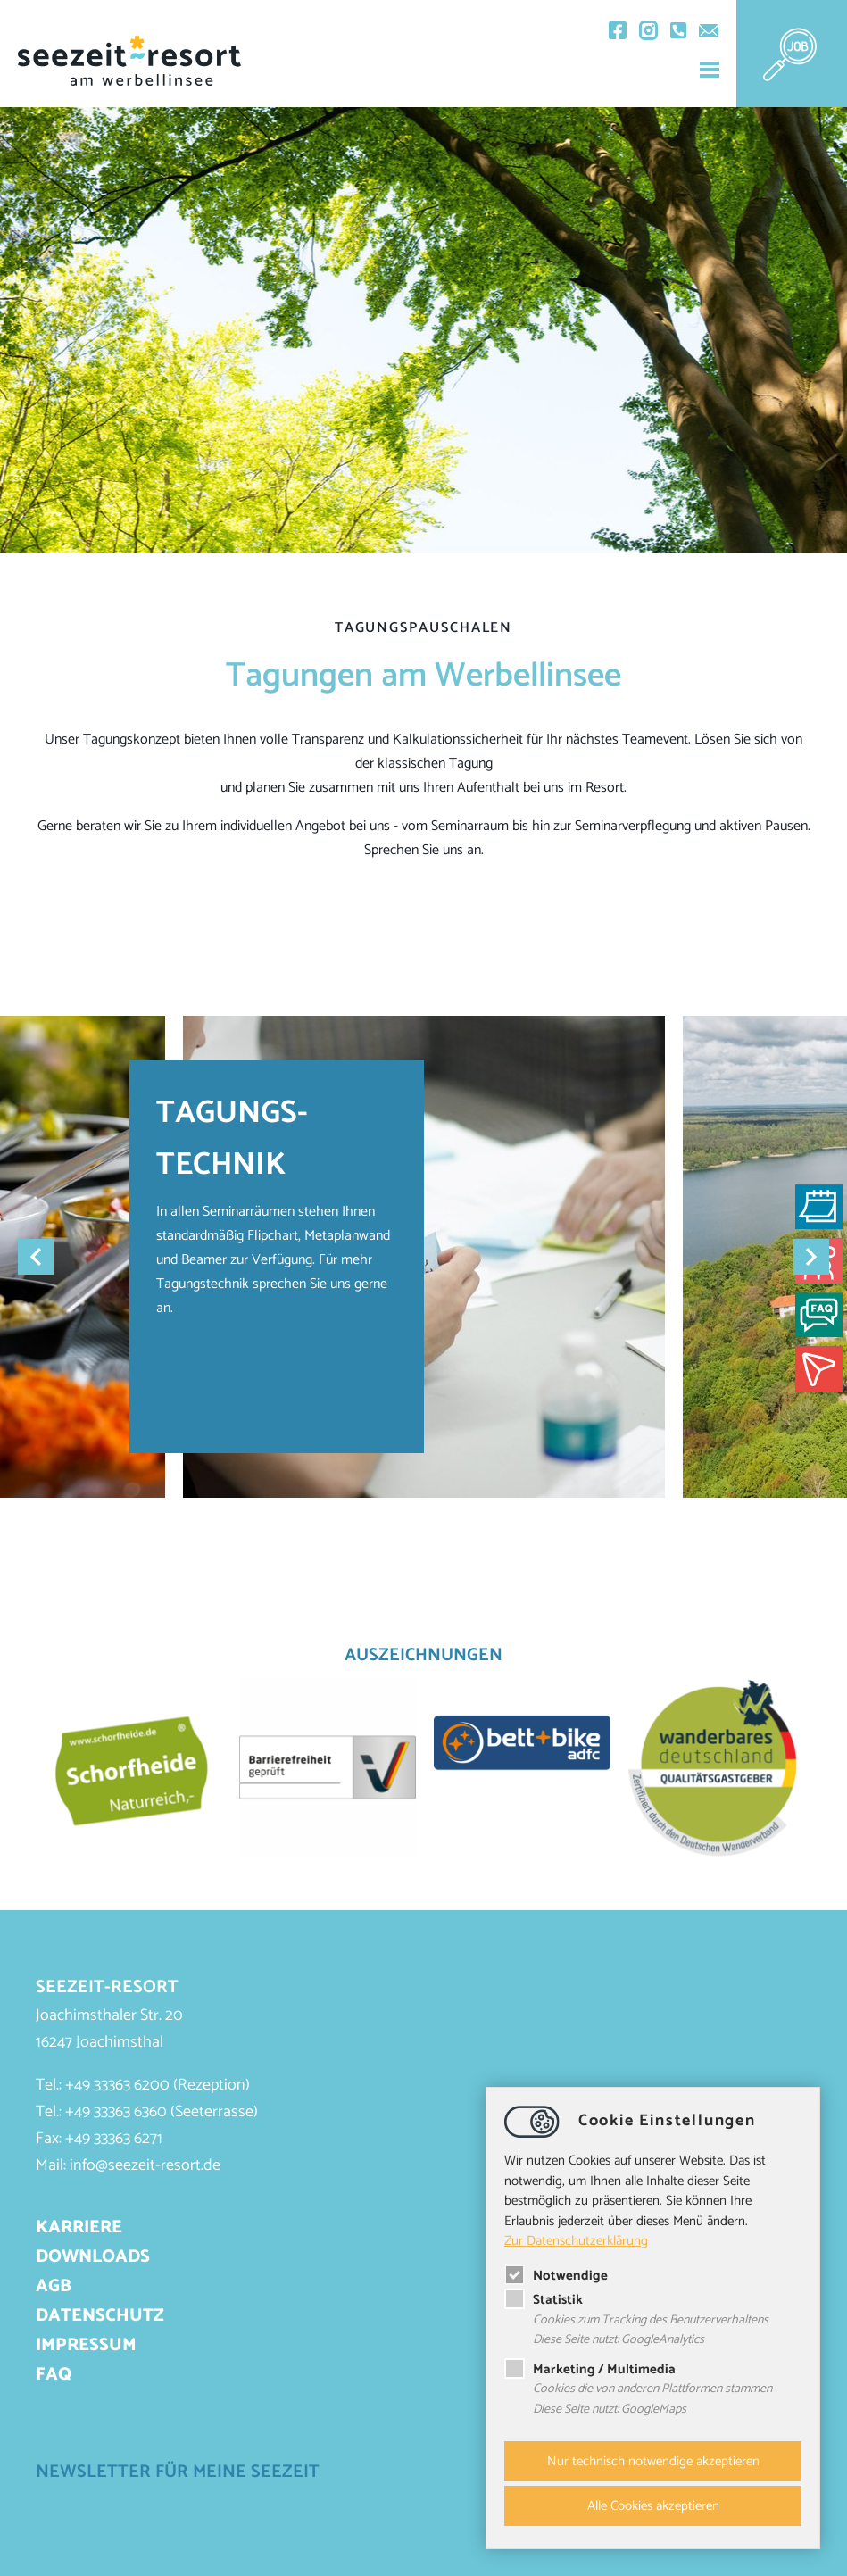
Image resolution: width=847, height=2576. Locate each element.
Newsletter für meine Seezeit (178, 2472)
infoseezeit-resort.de (145, 2165)
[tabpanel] (424, 1257)
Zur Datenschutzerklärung (576, 2241)
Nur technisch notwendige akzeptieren (653, 2461)
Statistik (543, 2300)
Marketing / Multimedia (590, 2369)
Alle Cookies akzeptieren (653, 2506)
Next (811, 1257)
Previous (36, 1257)
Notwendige (556, 2275)
